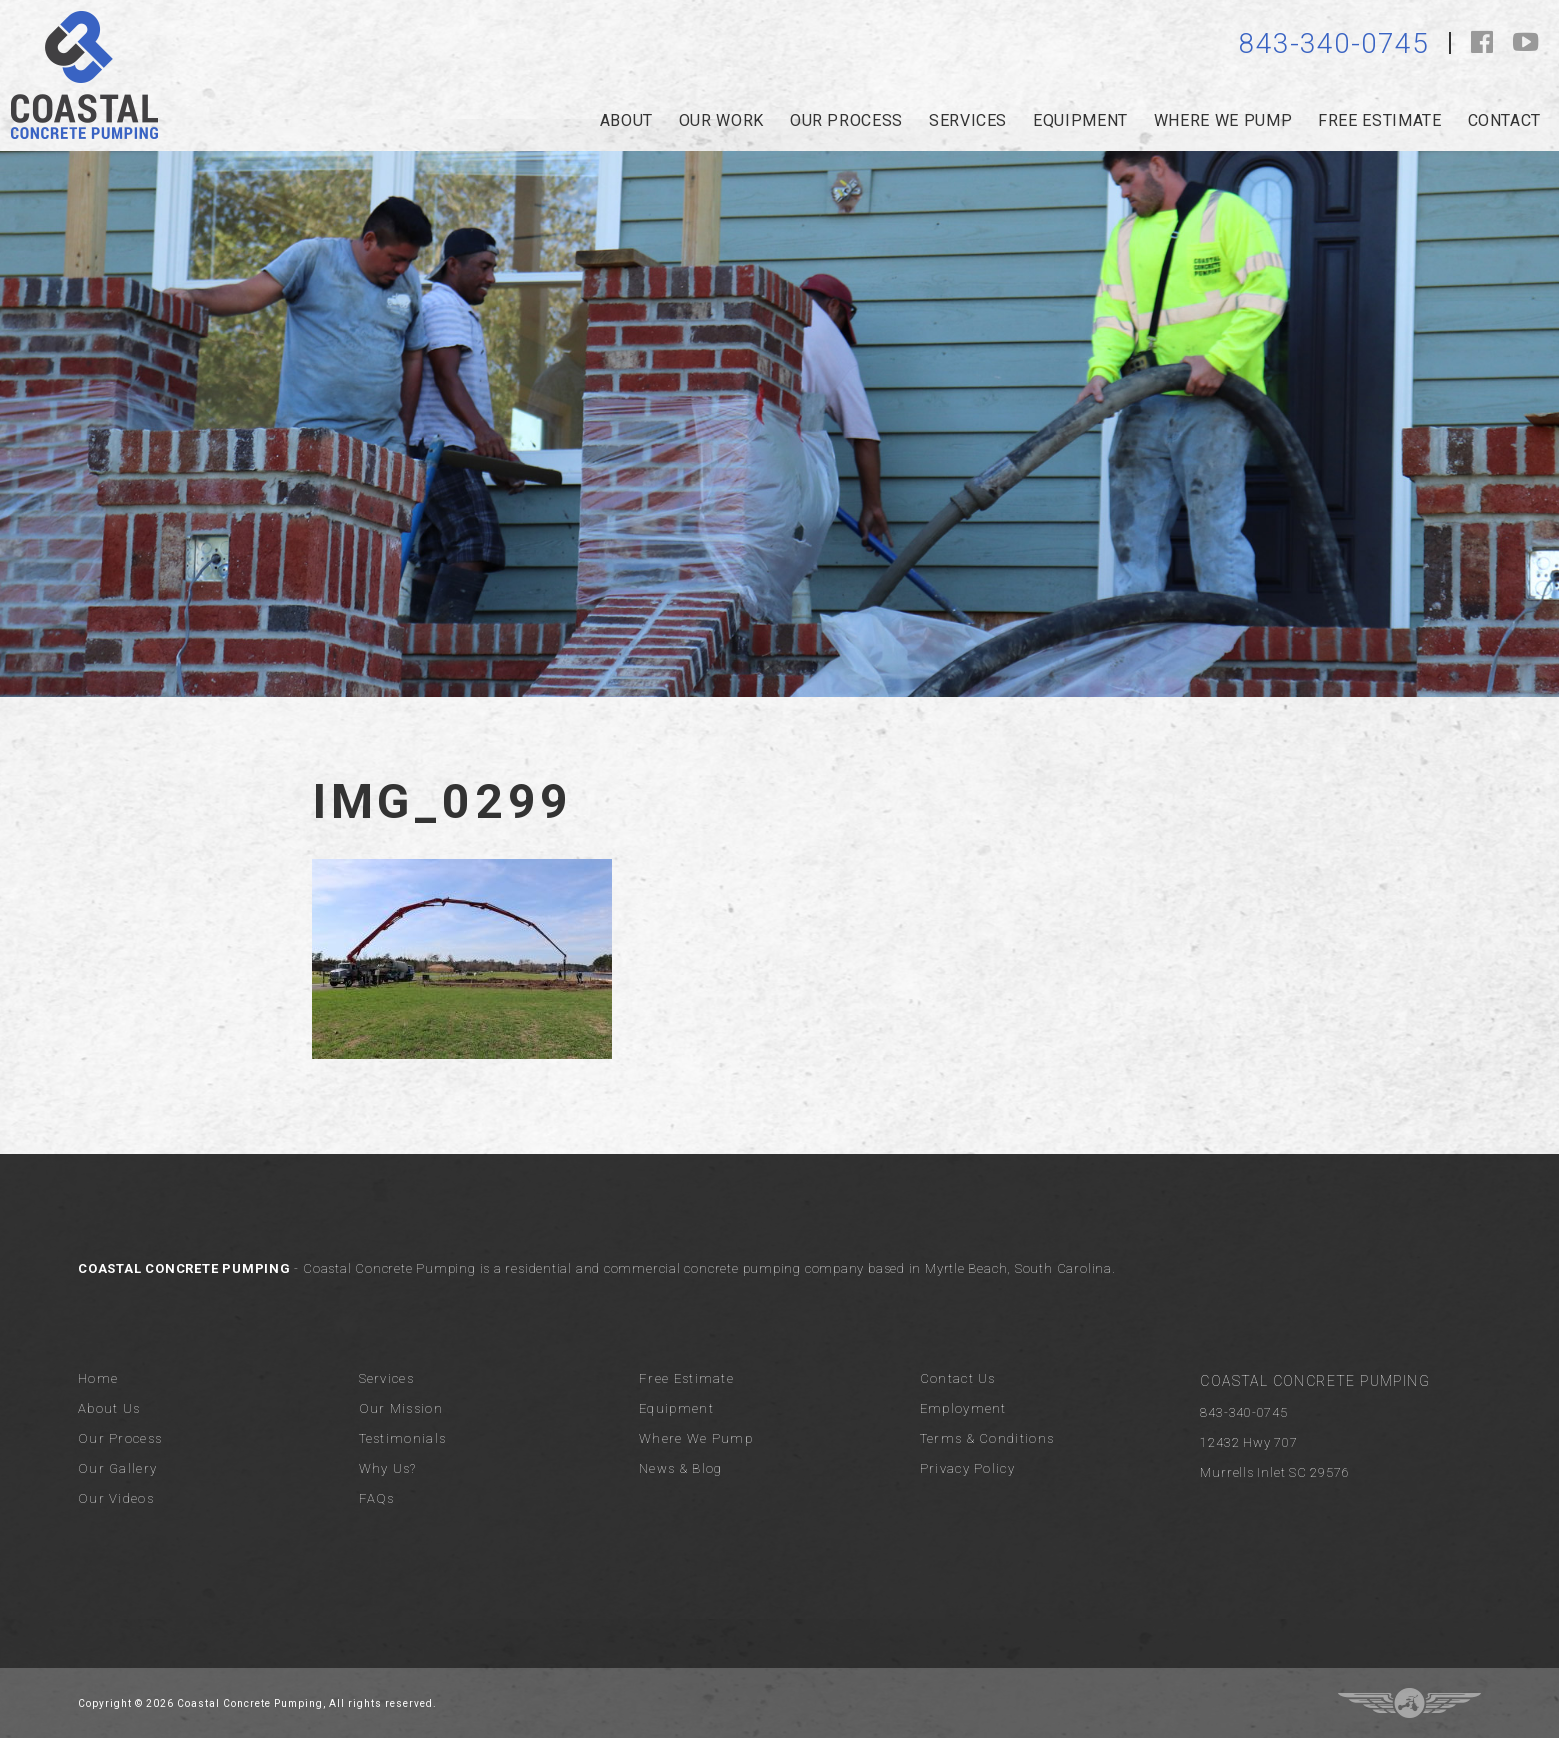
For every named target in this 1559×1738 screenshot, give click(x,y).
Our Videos (116, 1498)
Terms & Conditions (987, 1438)
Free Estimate (1379, 120)
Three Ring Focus (1409, 1703)
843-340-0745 (1334, 43)
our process (846, 120)
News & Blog (680, 1468)
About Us (109, 1408)
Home (98, 1378)
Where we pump (1223, 120)
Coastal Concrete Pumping (84, 75)
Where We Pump (696, 1438)
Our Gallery (117, 1468)
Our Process (120, 1438)
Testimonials (403, 1438)
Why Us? (388, 1468)
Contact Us (958, 1378)
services (968, 120)
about (626, 120)
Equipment (1080, 120)
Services (386, 1378)
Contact (1504, 120)
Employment (963, 1408)
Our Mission (401, 1408)
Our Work (721, 120)
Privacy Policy (967, 1468)
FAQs (377, 1498)
